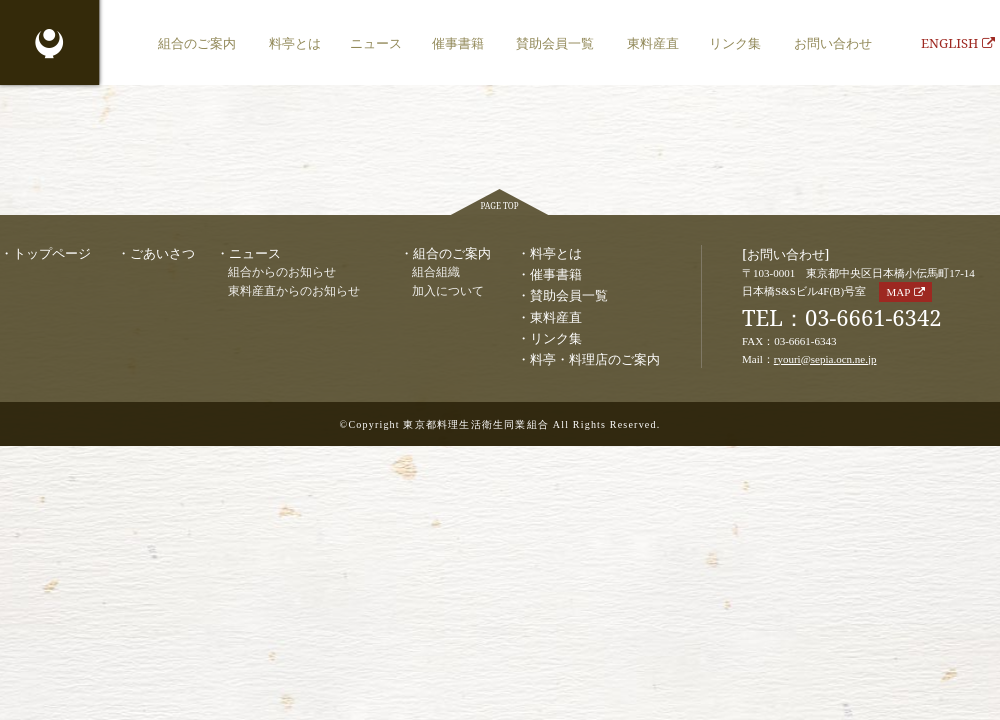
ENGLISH (958, 43)
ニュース (376, 43)
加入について (448, 291)
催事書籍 (458, 43)
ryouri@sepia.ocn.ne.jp (825, 359)
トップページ (52, 253)
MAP (898, 292)
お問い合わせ (833, 43)
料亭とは (295, 43)
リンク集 (735, 43)
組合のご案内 (197, 43)
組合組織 (436, 272)
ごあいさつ (162, 253)
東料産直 (653, 43)
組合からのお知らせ (282, 272)
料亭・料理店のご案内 (595, 359)
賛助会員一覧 (555, 43)
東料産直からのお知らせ (294, 291)
